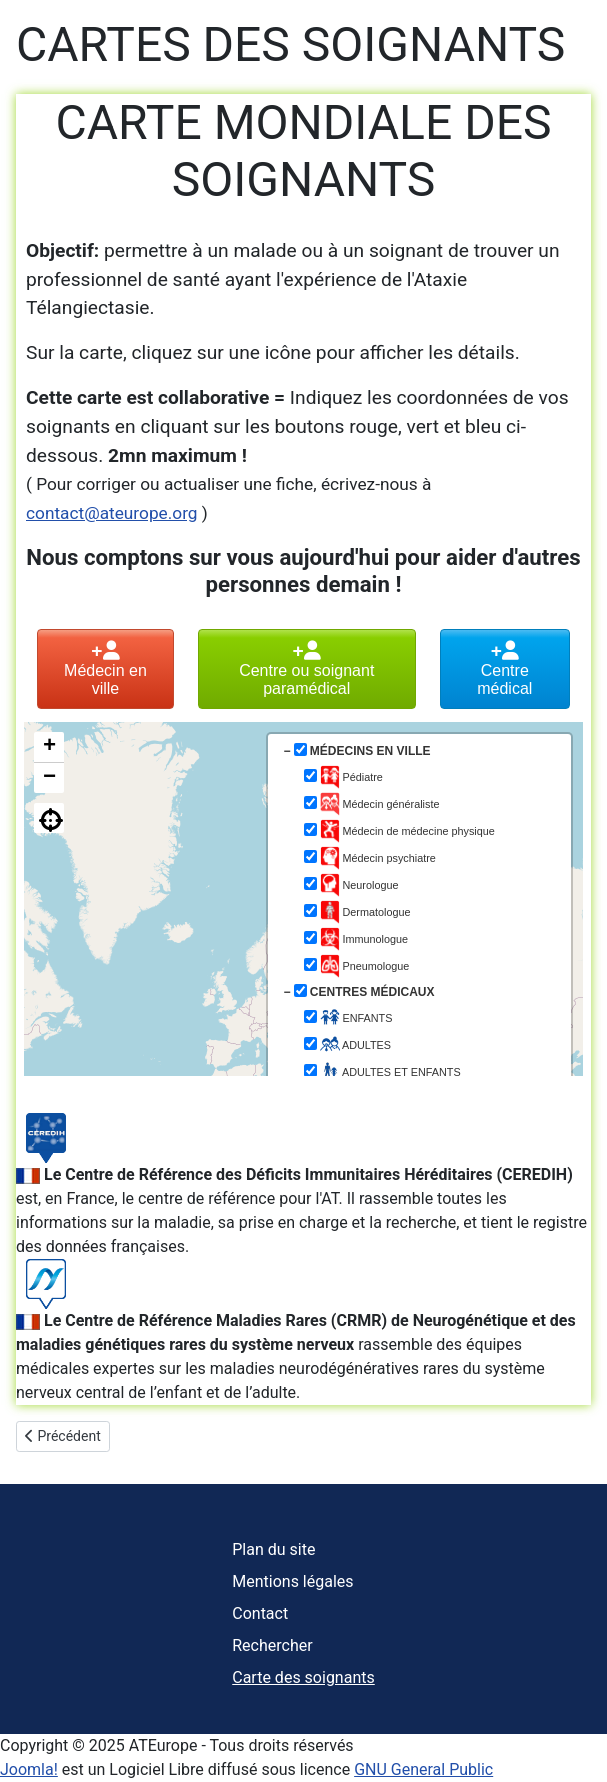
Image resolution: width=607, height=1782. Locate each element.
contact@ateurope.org (112, 513)
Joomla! (29, 1769)
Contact (260, 1613)
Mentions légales (292, 1581)
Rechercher (272, 1645)
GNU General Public (423, 1769)
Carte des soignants (303, 1677)
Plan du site (273, 1549)
